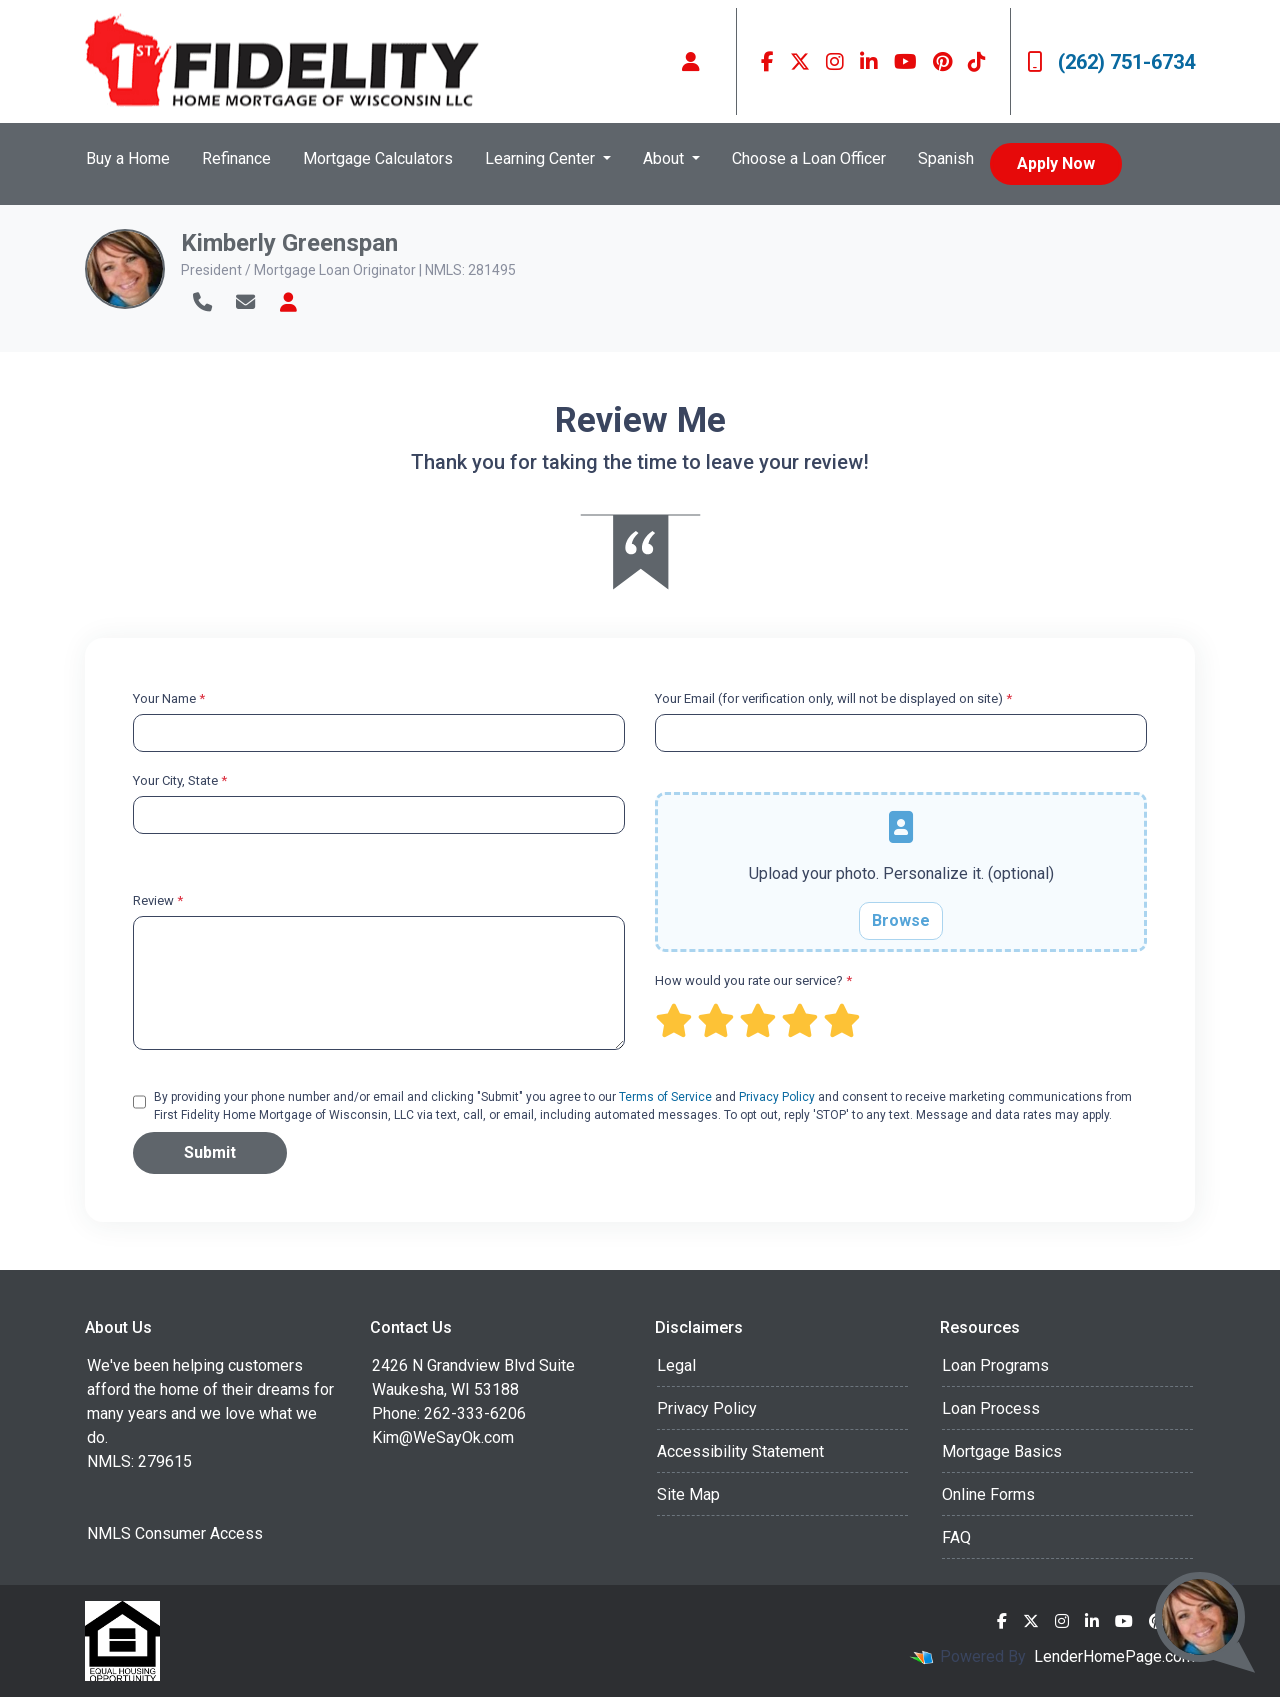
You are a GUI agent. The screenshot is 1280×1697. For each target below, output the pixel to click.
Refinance (236, 158)
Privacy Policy (777, 1097)
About (665, 158)
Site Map (688, 1494)
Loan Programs (995, 1365)
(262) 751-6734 (1111, 62)
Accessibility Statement (740, 1451)
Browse (901, 920)
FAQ (956, 1537)
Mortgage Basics (1002, 1451)
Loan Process (991, 1408)
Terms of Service (665, 1097)
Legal (676, 1365)
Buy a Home (128, 158)
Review (158, 900)
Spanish (946, 158)
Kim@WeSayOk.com (443, 1437)
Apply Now (1056, 163)
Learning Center (542, 158)
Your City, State (180, 780)
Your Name (169, 698)
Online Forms (988, 1494)
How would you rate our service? (753, 980)
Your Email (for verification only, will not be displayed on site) (833, 698)
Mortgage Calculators (378, 158)
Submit (210, 1152)
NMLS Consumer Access (175, 1533)
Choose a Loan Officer (809, 158)
